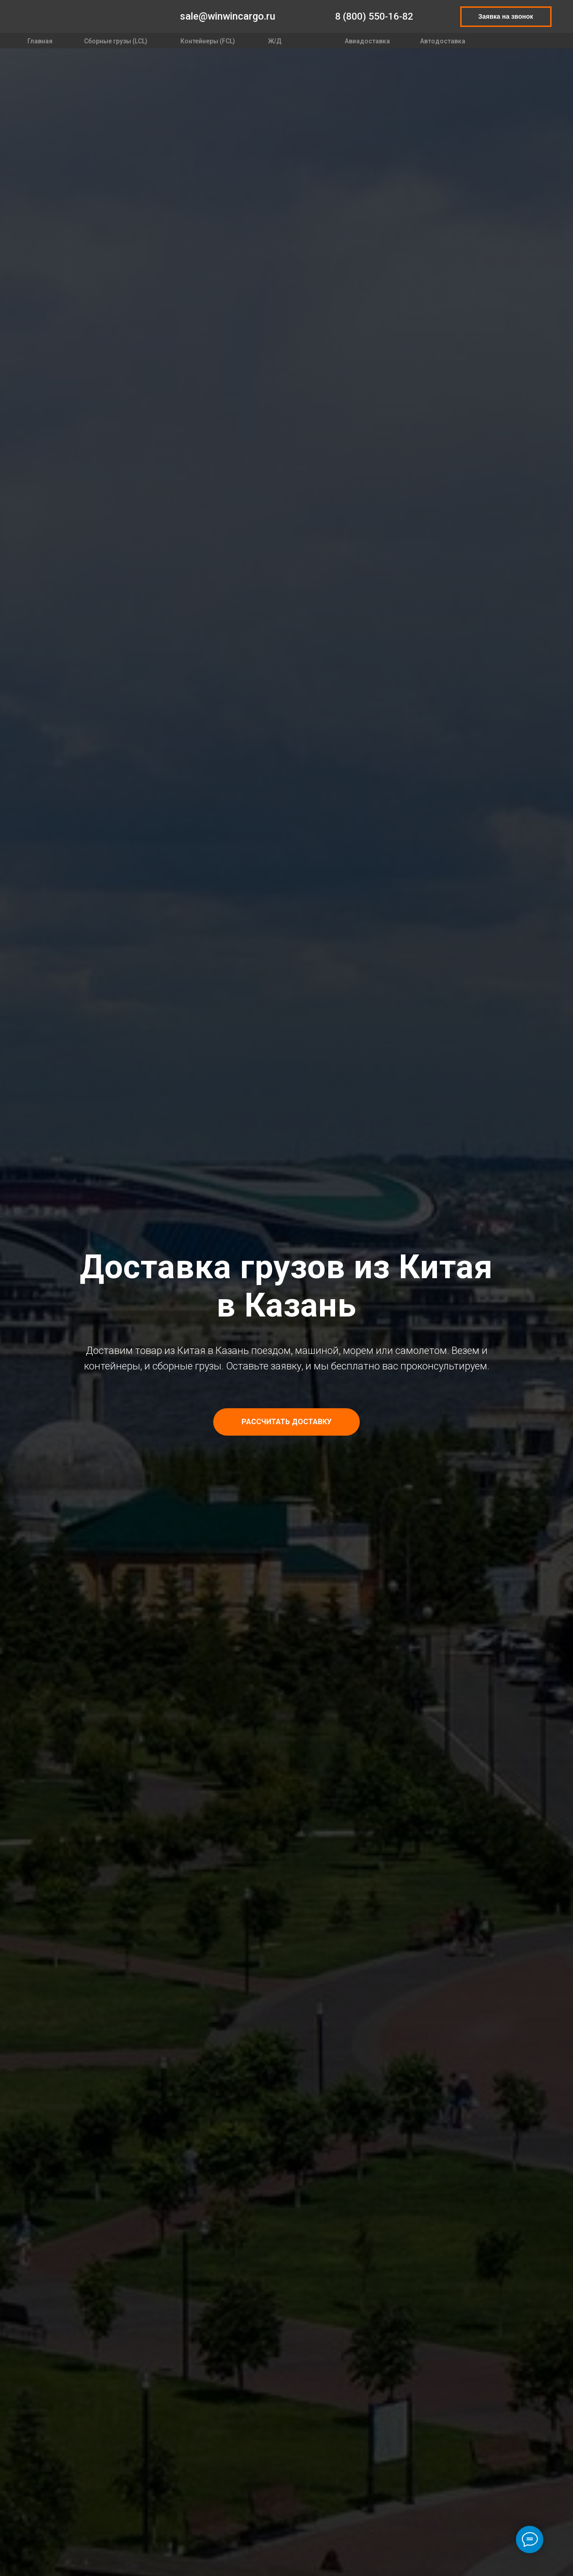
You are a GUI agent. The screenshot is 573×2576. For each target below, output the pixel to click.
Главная (40, 41)
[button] (286, 1422)
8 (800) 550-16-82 (374, 16)
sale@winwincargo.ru (227, 16)
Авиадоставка (367, 41)
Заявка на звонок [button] (505, 16)
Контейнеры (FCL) (207, 41)
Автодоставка (442, 41)
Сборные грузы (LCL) (115, 41)
